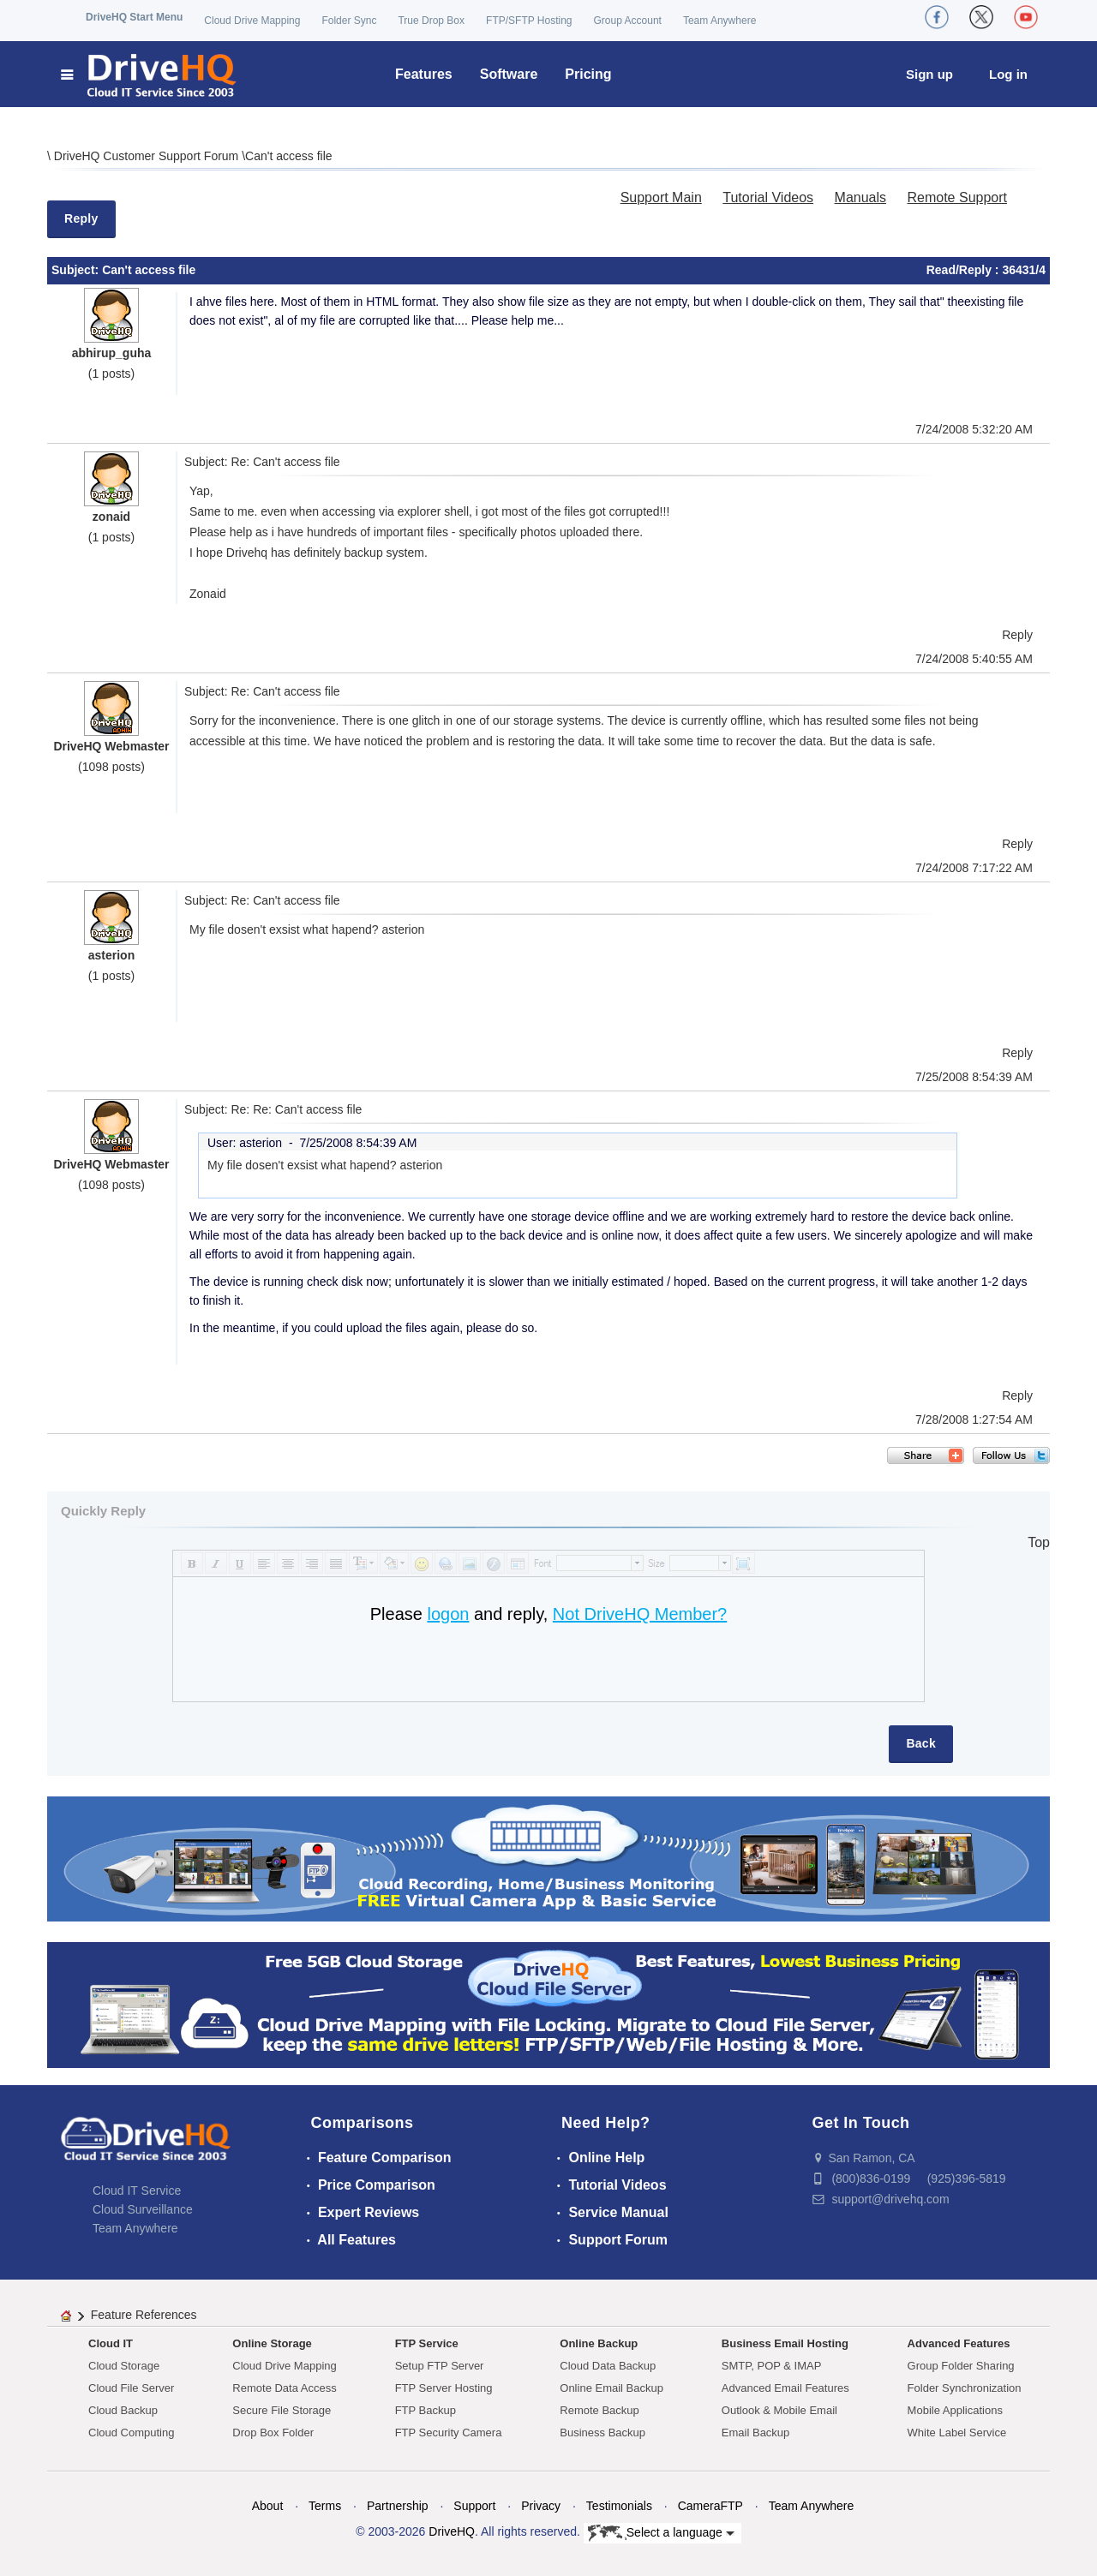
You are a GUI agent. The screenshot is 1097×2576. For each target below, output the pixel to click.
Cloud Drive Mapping (252, 21)
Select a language (661, 2533)
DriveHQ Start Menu (134, 17)
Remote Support (957, 197)
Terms (325, 2506)
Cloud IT (110, 2343)
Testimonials (619, 2506)
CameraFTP (710, 2506)
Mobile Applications (955, 2410)
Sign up (929, 74)
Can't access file (289, 156)
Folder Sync (348, 21)
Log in (1008, 74)
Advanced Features (959, 2343)
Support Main (661, 197)
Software (509, 74)
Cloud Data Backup (608, 2365)
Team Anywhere (719, 21)
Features (424, 74)
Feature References (144, 2315)
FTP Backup (425, 2410)
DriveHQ (452, 2531)
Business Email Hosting (785, 2343)
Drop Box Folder (273, 2432)
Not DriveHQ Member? (640, 1614)
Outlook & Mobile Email (779, 2410)
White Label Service (957, 2432)
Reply (81, 218)
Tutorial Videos (767, 197)
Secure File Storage (281, 2410)
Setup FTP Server (439, 2365)
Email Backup (755, 2432)
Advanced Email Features (785, 2388)
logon (448, 1614)
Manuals (860, 197)
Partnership (398, 2506)
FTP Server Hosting (444, 2388)
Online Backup (599, 2343)
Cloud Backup (123, 2410)
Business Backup (602, 2432)
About (268, 2506)
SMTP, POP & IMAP (772, 2365)
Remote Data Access (284, 2388)
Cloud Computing (131, 2432)
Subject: (76, 270)
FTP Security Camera (448, 2432)
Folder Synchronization (965, 2388)
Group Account (628, 21)
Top (1039, 1542)
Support (474, 2506)
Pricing (588, 74)
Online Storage (271, 2343)
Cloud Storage (123, 2365)
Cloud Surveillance (143, 2209)
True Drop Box (431, 21)
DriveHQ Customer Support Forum (148, 156)
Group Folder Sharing (961, 2365)
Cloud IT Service (137, 2190)
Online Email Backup (611, 2388)
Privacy (540, 2506)
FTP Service (427, 2343)
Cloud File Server (131, 2388)
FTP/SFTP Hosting (529, 21)
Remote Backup (599, 2410)
